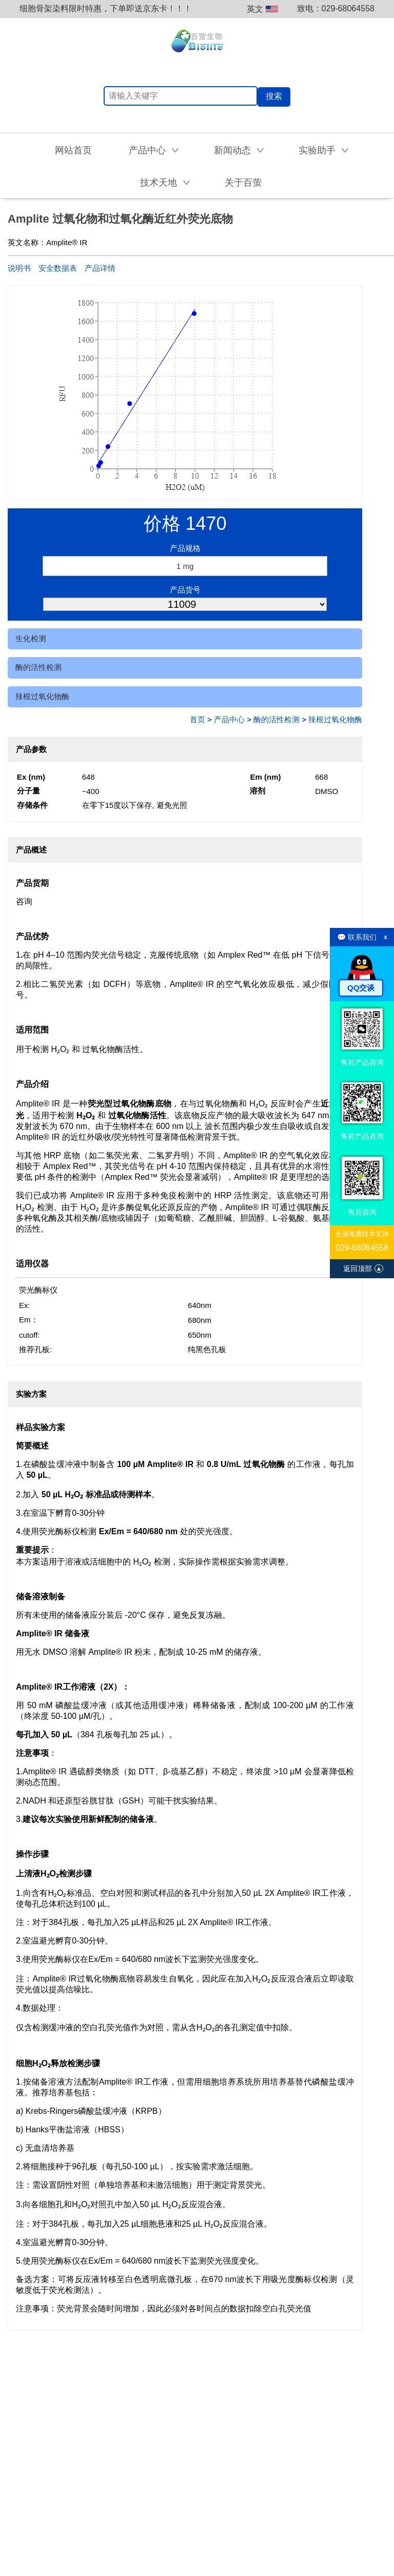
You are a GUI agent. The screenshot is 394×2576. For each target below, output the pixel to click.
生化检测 (30, 638)
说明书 (19, 268)
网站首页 (73, 150)
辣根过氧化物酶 (42, 696)
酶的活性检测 (38, 667)
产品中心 (229, 719)
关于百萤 (243, 182)
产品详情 (100, 268)
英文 (262, 9)
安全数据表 (57, 268)
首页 (197, 719)
